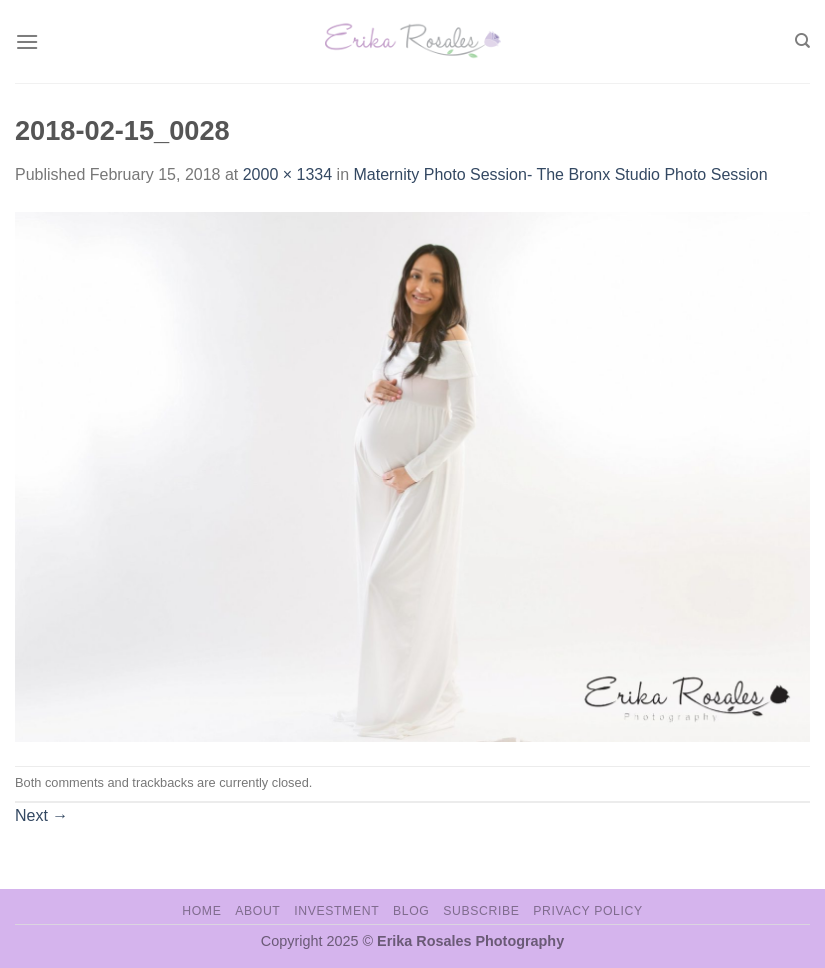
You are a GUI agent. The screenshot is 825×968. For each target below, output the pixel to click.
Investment (336, 911)
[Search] (802, 41)
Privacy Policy (587, 911)
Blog (411, 911)
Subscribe (481, 911)
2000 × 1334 (287, 174)
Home (201, 911)
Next (41, 815)
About (257, 911)
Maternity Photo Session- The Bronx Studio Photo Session (560, 174)
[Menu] (27, 41)
